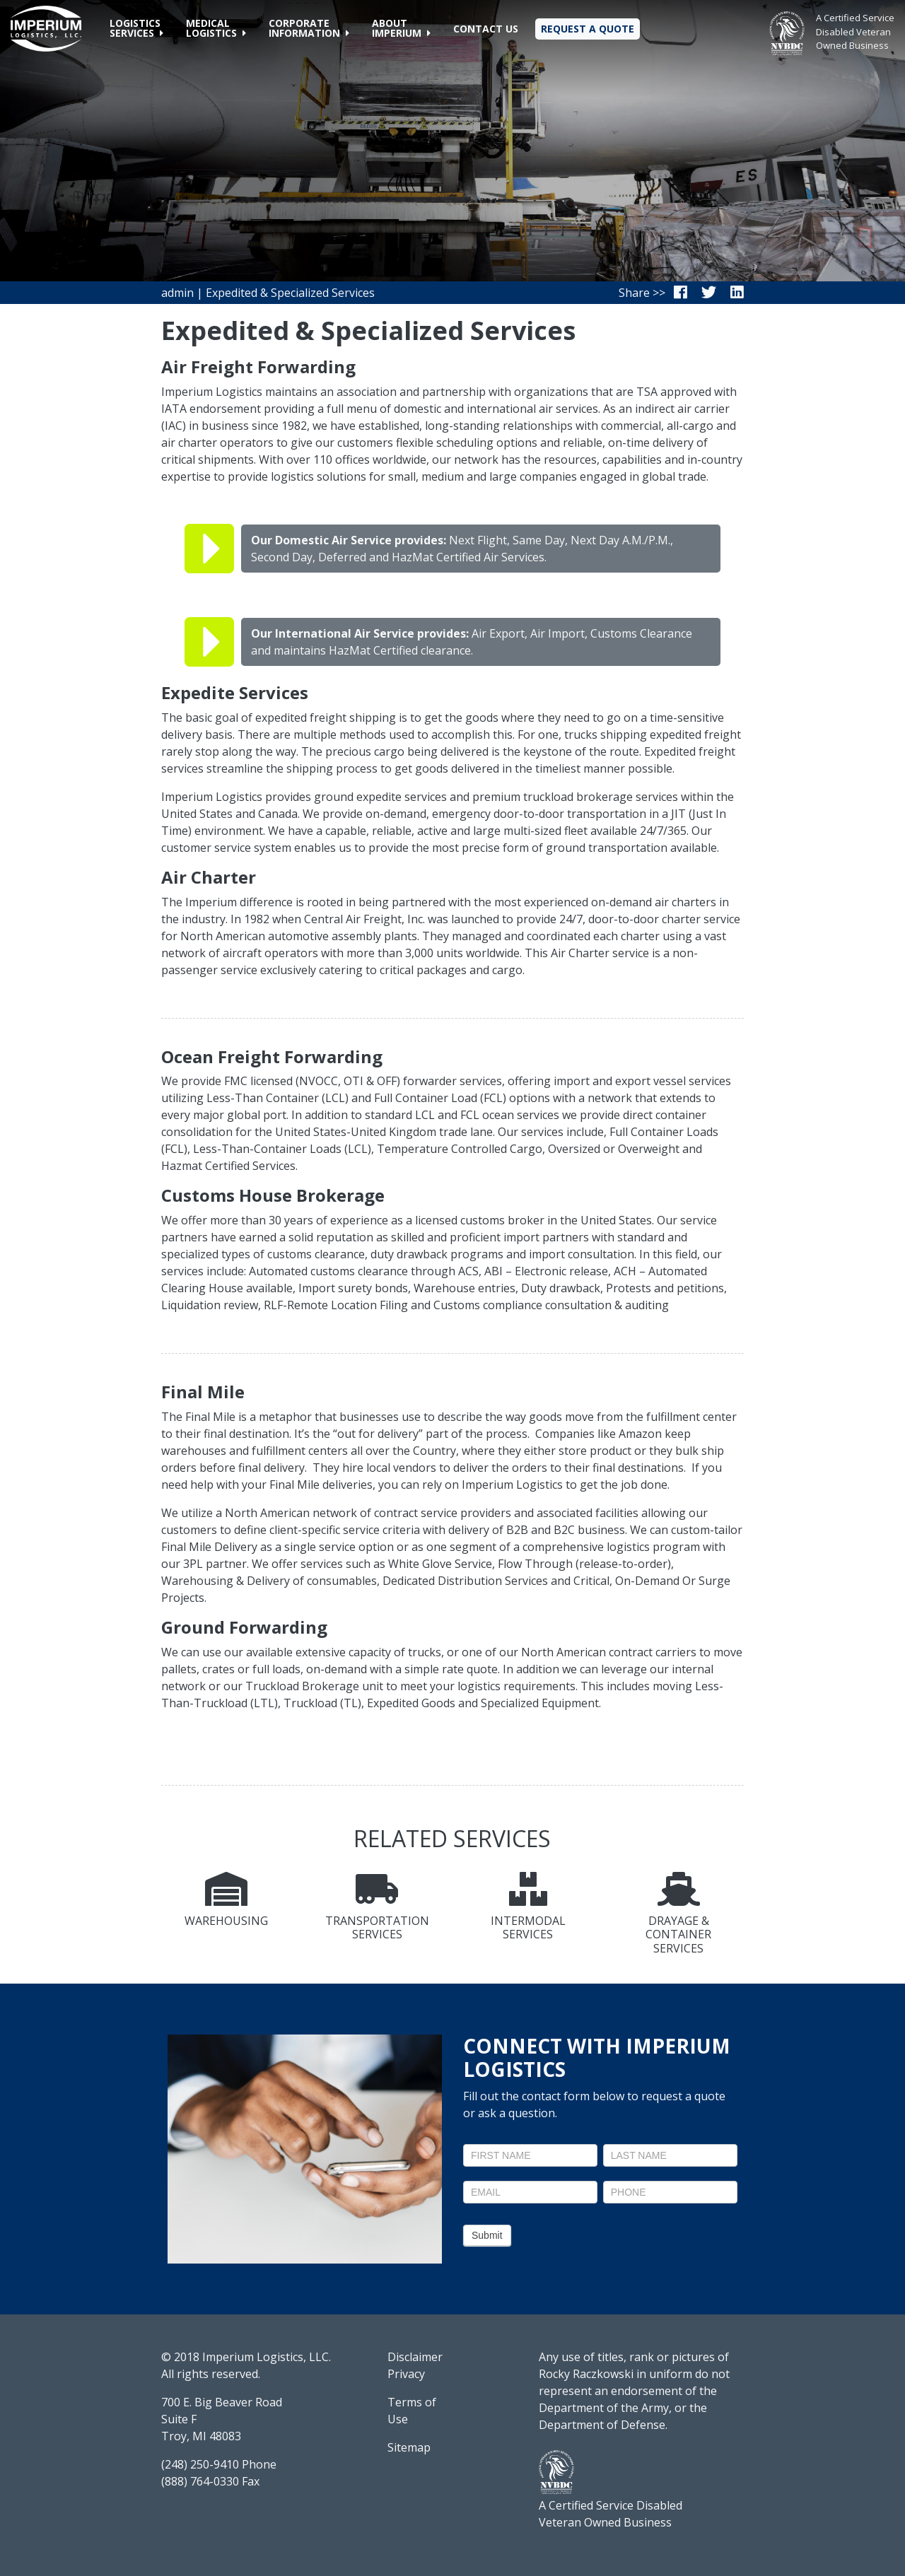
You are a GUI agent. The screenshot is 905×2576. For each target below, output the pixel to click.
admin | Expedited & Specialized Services (268, 292)
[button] (136, 28)
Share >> (642, 292)
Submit (487, 2235)
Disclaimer (415, 2357)
